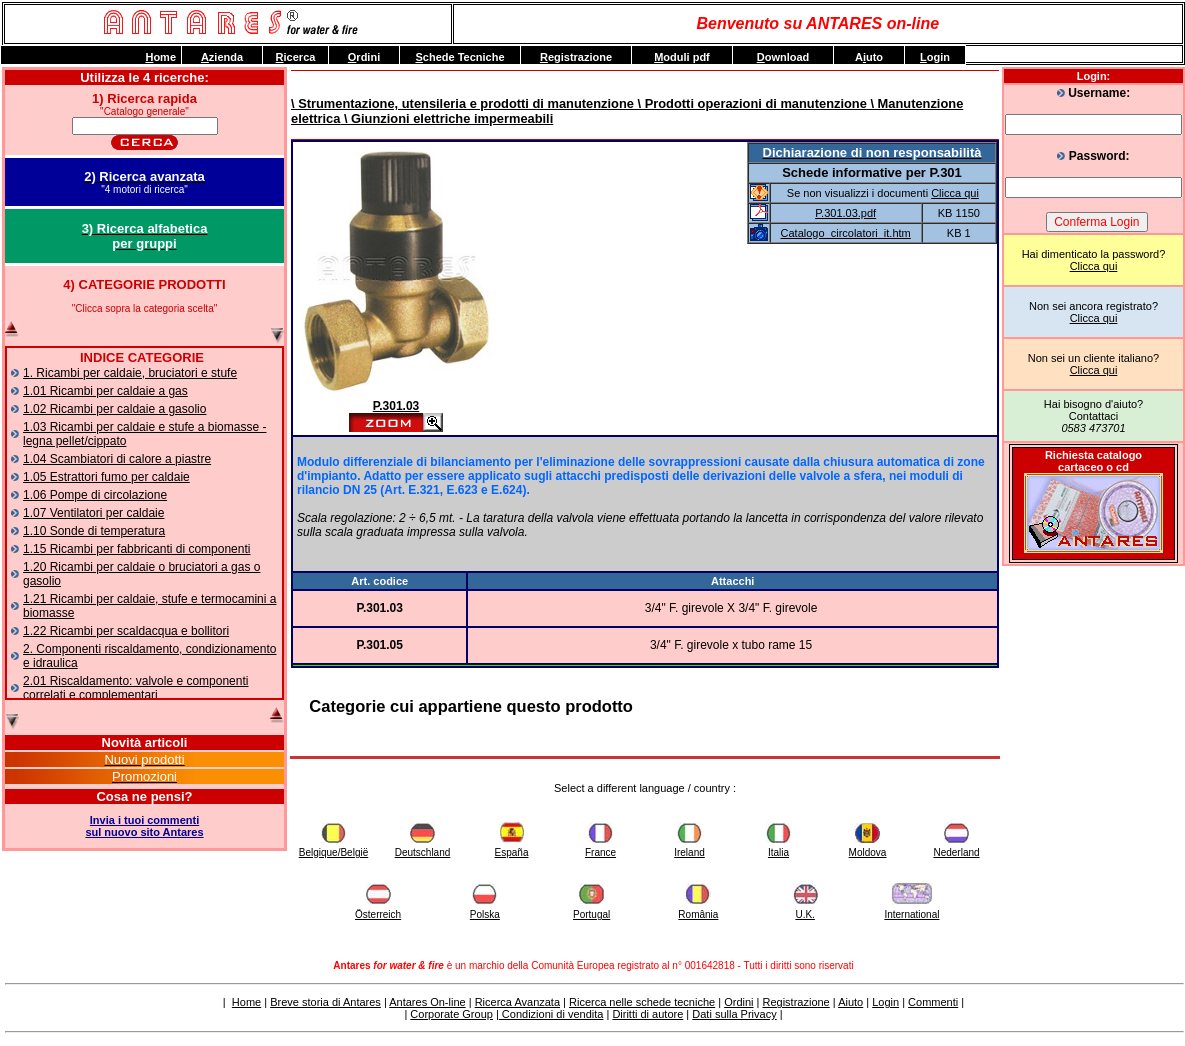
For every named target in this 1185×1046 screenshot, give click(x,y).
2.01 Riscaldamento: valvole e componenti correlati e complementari (135, 688)
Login (885, 1002)
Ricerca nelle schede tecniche (642, 1002)
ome (160, 57)
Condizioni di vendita (551, 1014)
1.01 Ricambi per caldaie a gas (105, 391)
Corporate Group (451, 1014)
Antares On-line (427, 1002)
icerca (296, 57)
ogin (935, 57)
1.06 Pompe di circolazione (95, 495)
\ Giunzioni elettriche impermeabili (446, 118)
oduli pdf (682, 57)
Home (246, 1002)
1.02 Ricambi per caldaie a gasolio (114, 409)
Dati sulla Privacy (734, 1014)
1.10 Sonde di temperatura (94, 531)
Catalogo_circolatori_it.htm (846, 233)
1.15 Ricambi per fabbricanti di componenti (136, 549)
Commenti (933, 1002)
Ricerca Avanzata (517, 1002)
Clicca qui (1094, 266)
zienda (222, 57)
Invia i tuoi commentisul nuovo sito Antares (144, 826)
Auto (869, 57)
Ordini (738, 1002)
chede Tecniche (459, 57)
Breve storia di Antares (325, 1002)
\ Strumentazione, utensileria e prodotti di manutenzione (462, 103)
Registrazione (795, 1002)
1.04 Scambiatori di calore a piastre (117, 459)
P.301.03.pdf (845, 213)
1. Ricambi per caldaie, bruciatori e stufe (130, 373)
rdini (364, 57)
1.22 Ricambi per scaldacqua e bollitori (126, 631)
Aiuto (850, 1002)
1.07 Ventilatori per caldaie (93, 513)
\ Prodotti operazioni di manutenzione (750, 103)
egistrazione (576, 57)
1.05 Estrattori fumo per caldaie (106, 477)
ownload (783, 57)
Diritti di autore (647, 1014)
